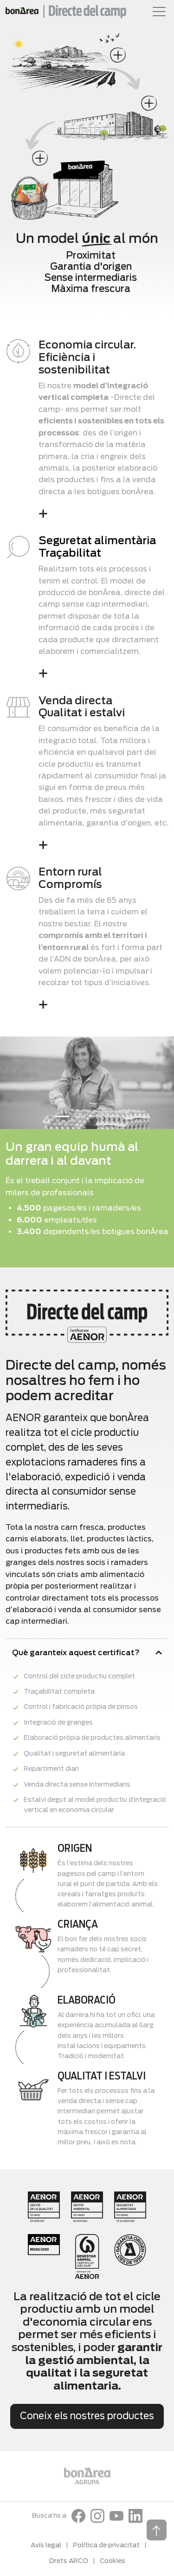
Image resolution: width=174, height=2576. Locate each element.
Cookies (112, 2560)
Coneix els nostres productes (87, 2415)
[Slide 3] (96, 1116)
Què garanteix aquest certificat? (76, 1652)
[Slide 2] (79, 1116)
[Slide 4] (112, 1116)
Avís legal (46, 2545)
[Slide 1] (62, 1116)
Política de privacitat (106, 2545)
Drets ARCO (68, 2560)
